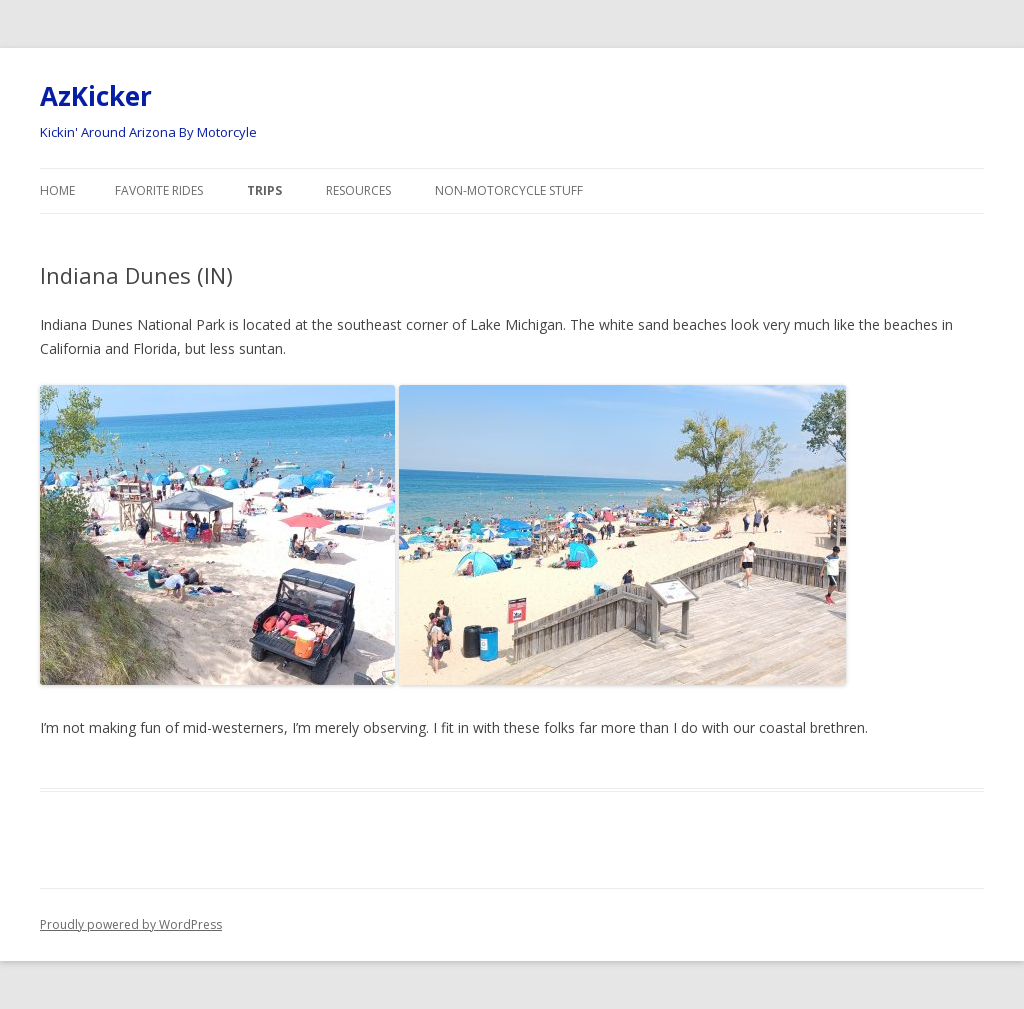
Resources (358, 190)
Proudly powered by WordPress (131, 924)
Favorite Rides (159, 190)
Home (57, 190)
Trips (264, 190)
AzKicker (96, 96)
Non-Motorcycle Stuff (509, 190)
